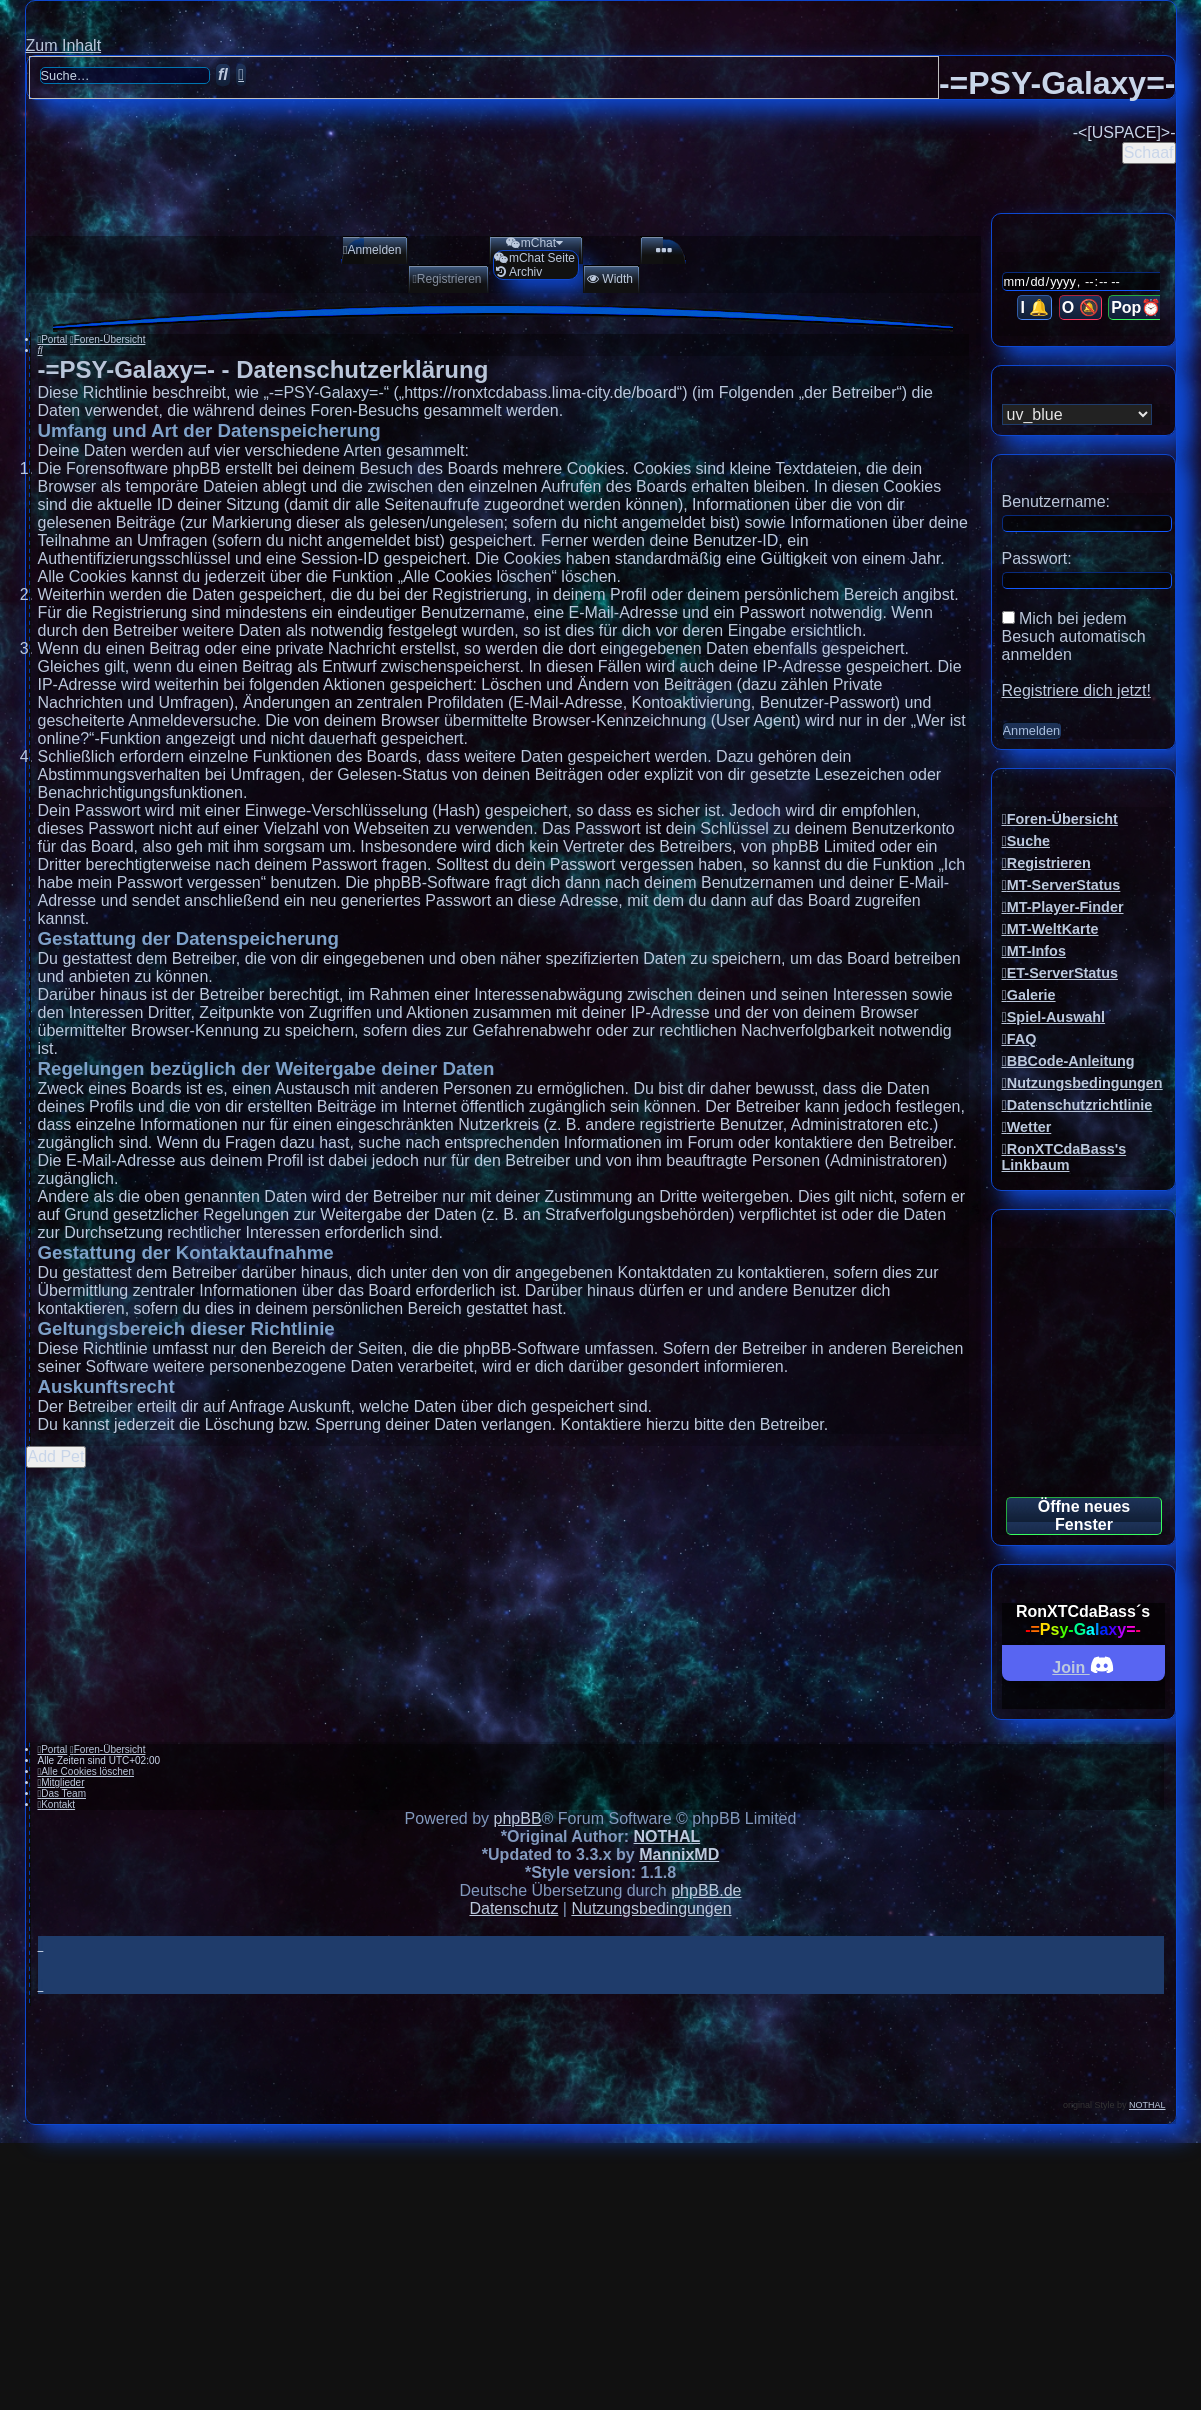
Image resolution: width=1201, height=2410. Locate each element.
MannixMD (679, 1854)
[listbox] (1077, 414)
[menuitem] (366, 250)
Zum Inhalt (64, 45)
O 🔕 (1080, 307)
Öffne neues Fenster (1084, 1515)
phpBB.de (706, 1890)
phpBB (518, 1818)
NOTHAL (667, 1836)
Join (1082, 1664)
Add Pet (56, 1456)
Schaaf (1149, 152)
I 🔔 (1034, 307)
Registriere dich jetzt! (1076, 690)
